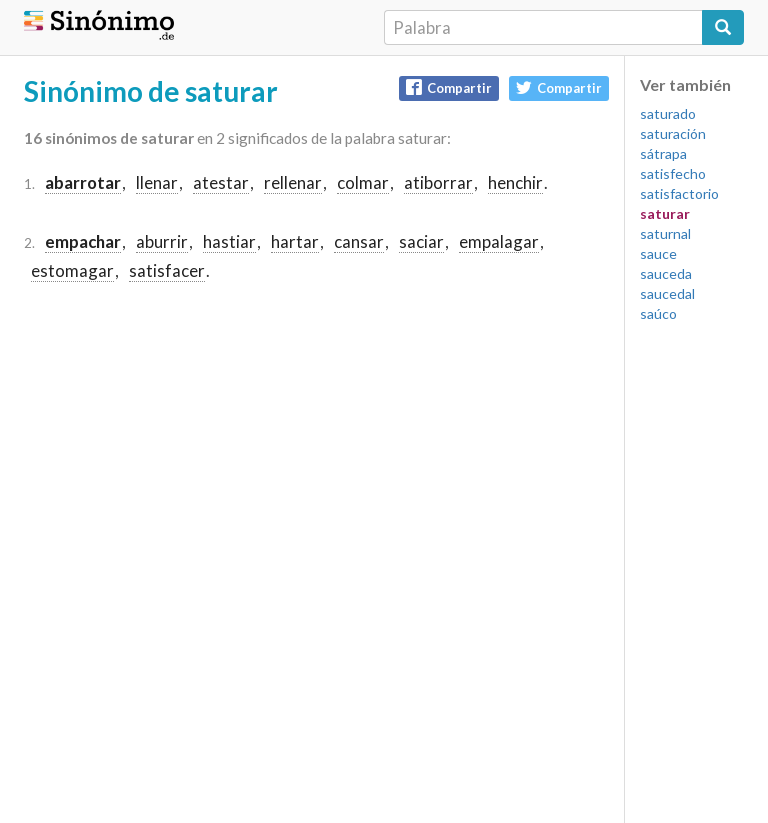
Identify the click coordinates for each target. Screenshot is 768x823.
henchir (515, 182)
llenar (157, 182)
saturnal (665, 233)
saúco (658, 313)
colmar (363, 182)
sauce (658, 253)
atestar (221, 182)
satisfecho (673, 173)
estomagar (72, 270)
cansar (359, 241)
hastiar (229, 241)
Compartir (449, 87)
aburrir (162, 241)
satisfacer (167, 270)
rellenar (293, 182)
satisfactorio (679, 193)
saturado (668, 113)
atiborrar (438, 182)
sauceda (666, 273)
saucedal (667, 293)
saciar (421, 241)
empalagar (499, 241)
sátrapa (663, 153)
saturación (673, 133)
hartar (295, 241)
